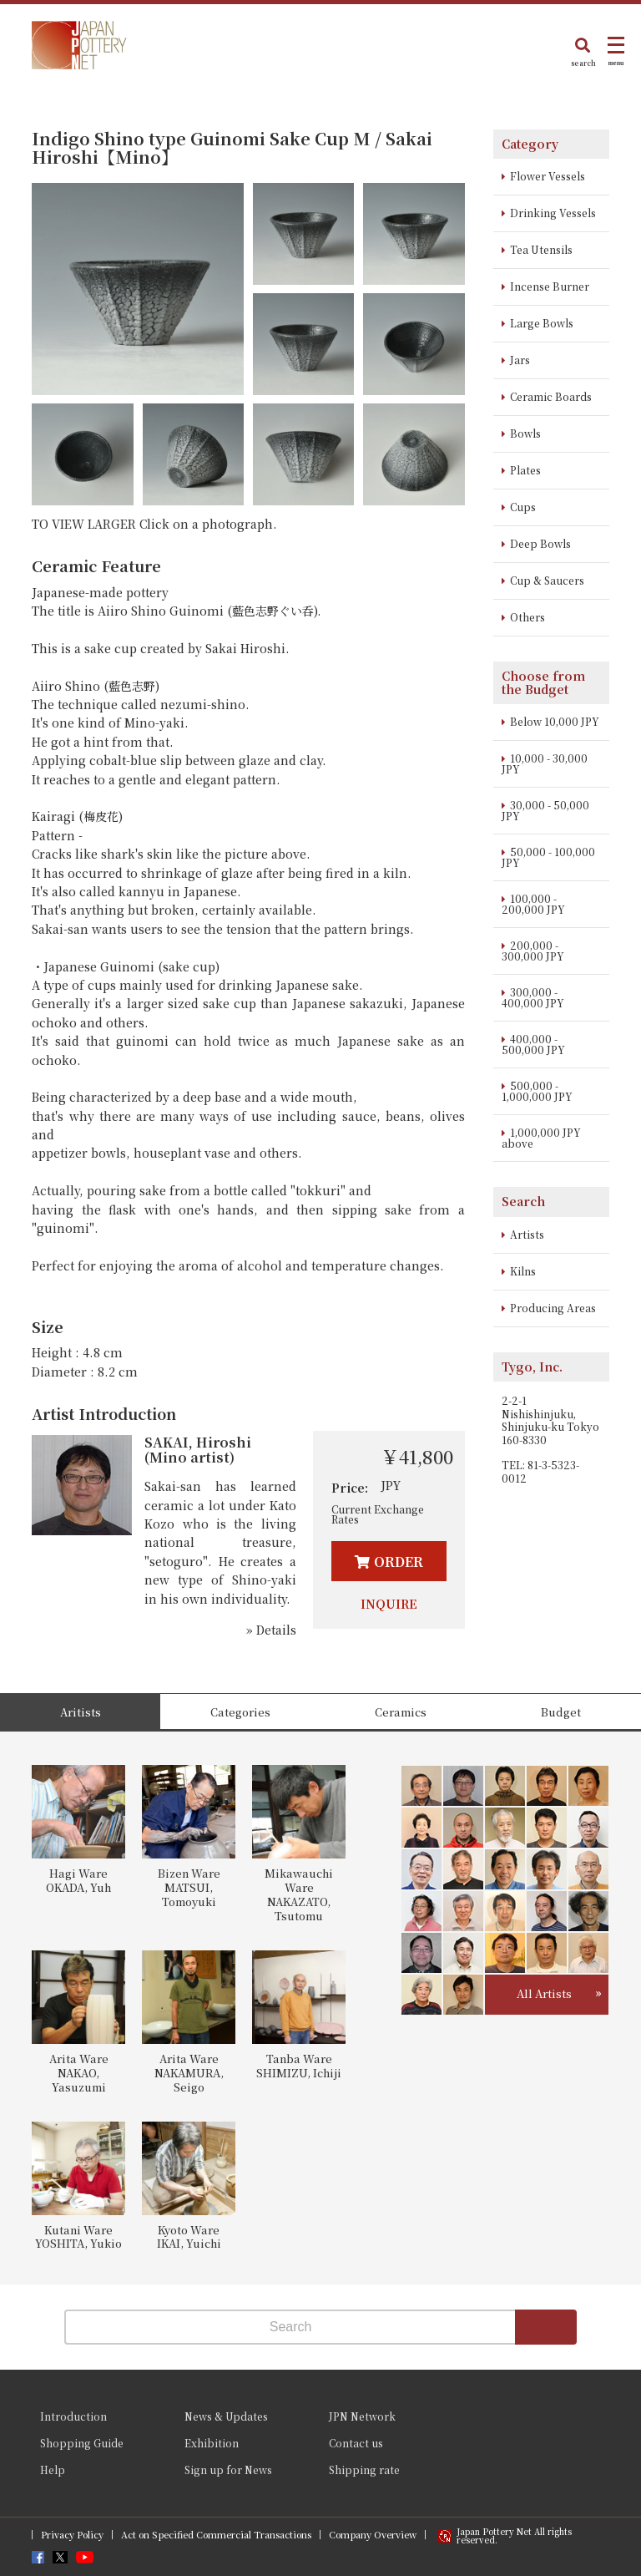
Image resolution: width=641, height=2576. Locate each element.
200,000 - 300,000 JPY (533, 950)
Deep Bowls (540, 543)
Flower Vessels (547, 176)
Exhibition (211, 2443)
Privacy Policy (72, 2534)
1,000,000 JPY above (541, 1137)
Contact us (356, 2443)
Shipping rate (364, 2469)
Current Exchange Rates (377, 1514)
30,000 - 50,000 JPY (545, 810)
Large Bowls (541, 323)
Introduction (73, 2416)
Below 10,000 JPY (554, 721)
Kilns (523, 1271)
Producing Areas (553, 1308)
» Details (271, 1629)
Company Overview (372, 2534)
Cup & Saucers (547, 580)
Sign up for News (228, 2469)
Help (52, 2469)
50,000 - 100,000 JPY (548, 857)
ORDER (398, 1561)
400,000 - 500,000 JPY (533, 1044)
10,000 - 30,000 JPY (545, 763)
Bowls (525, 433)
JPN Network (362, 2416)
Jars (520, 359)
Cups (523, 506)
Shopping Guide (82, 2443)
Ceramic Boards (551, 396)
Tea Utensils (541, 249)
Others (527, 617)
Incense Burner (549, 286)
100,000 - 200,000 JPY (533, 903)
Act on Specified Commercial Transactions (216, 2534)
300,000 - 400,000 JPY (533, 997)
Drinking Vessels (553, 212)
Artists (527, 1234)
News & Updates (226, 2416)
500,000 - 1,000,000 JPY (537, 1090)
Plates (525, 470)
